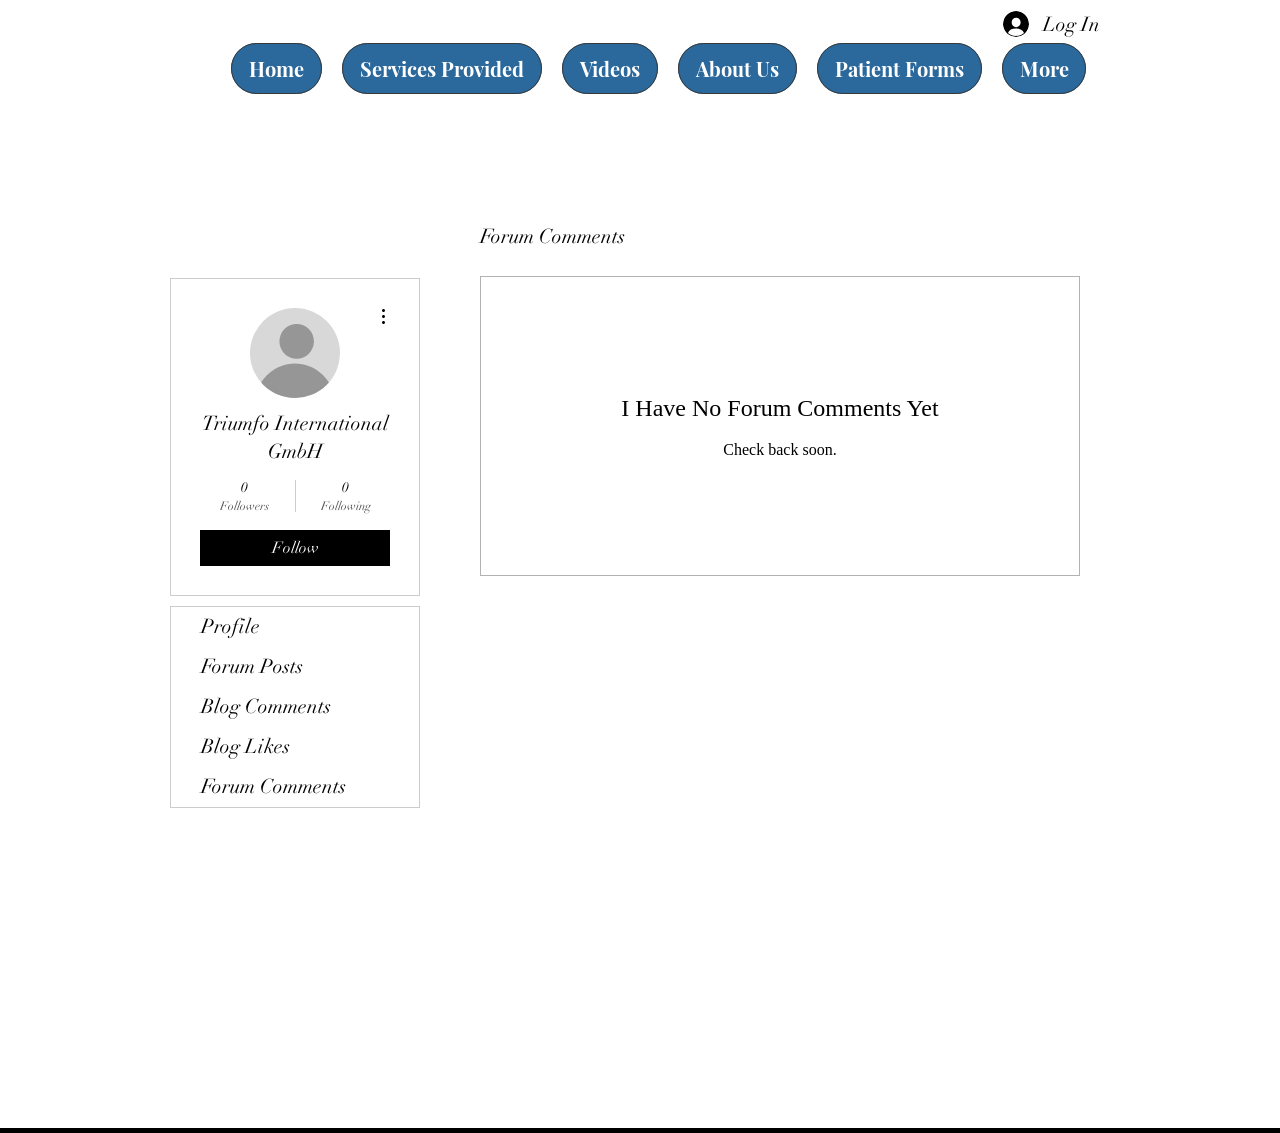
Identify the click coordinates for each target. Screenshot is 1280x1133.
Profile (230, 626)
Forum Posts (252, 666)
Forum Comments (273, 786)
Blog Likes (245, 746)
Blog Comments (266, 706)
